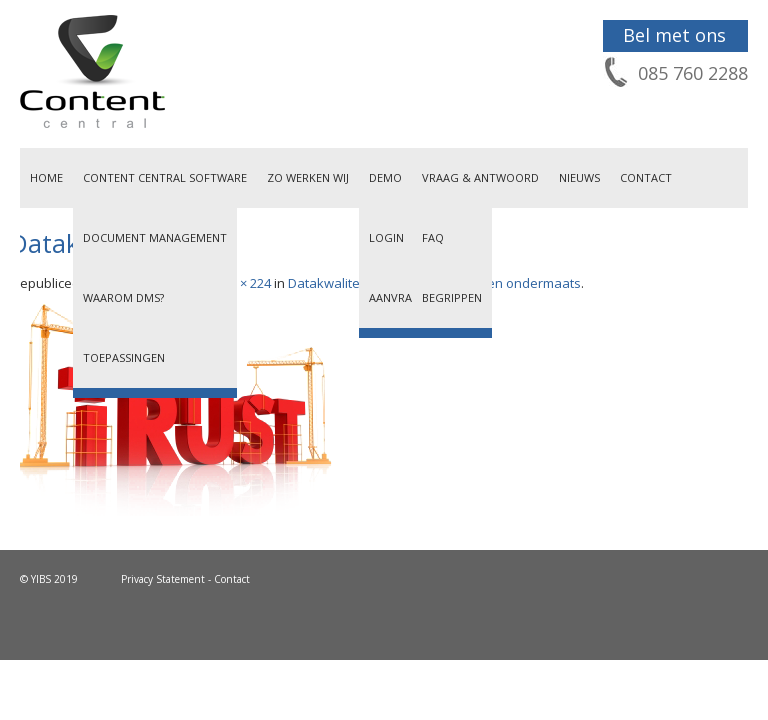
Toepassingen (124, 357)
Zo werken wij (308, 177)
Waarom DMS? (123, 297)
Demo (385, 177)
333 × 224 (243, 283)
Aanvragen (402, 297)
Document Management (155, 237)
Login (386, 237)
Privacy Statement (163, 579)
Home (46, 177)
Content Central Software (165, 177)
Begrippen (452, 297)
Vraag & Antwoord (480, 177)
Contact (646, 177)
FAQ (433, 237)
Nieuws (579, 177)
